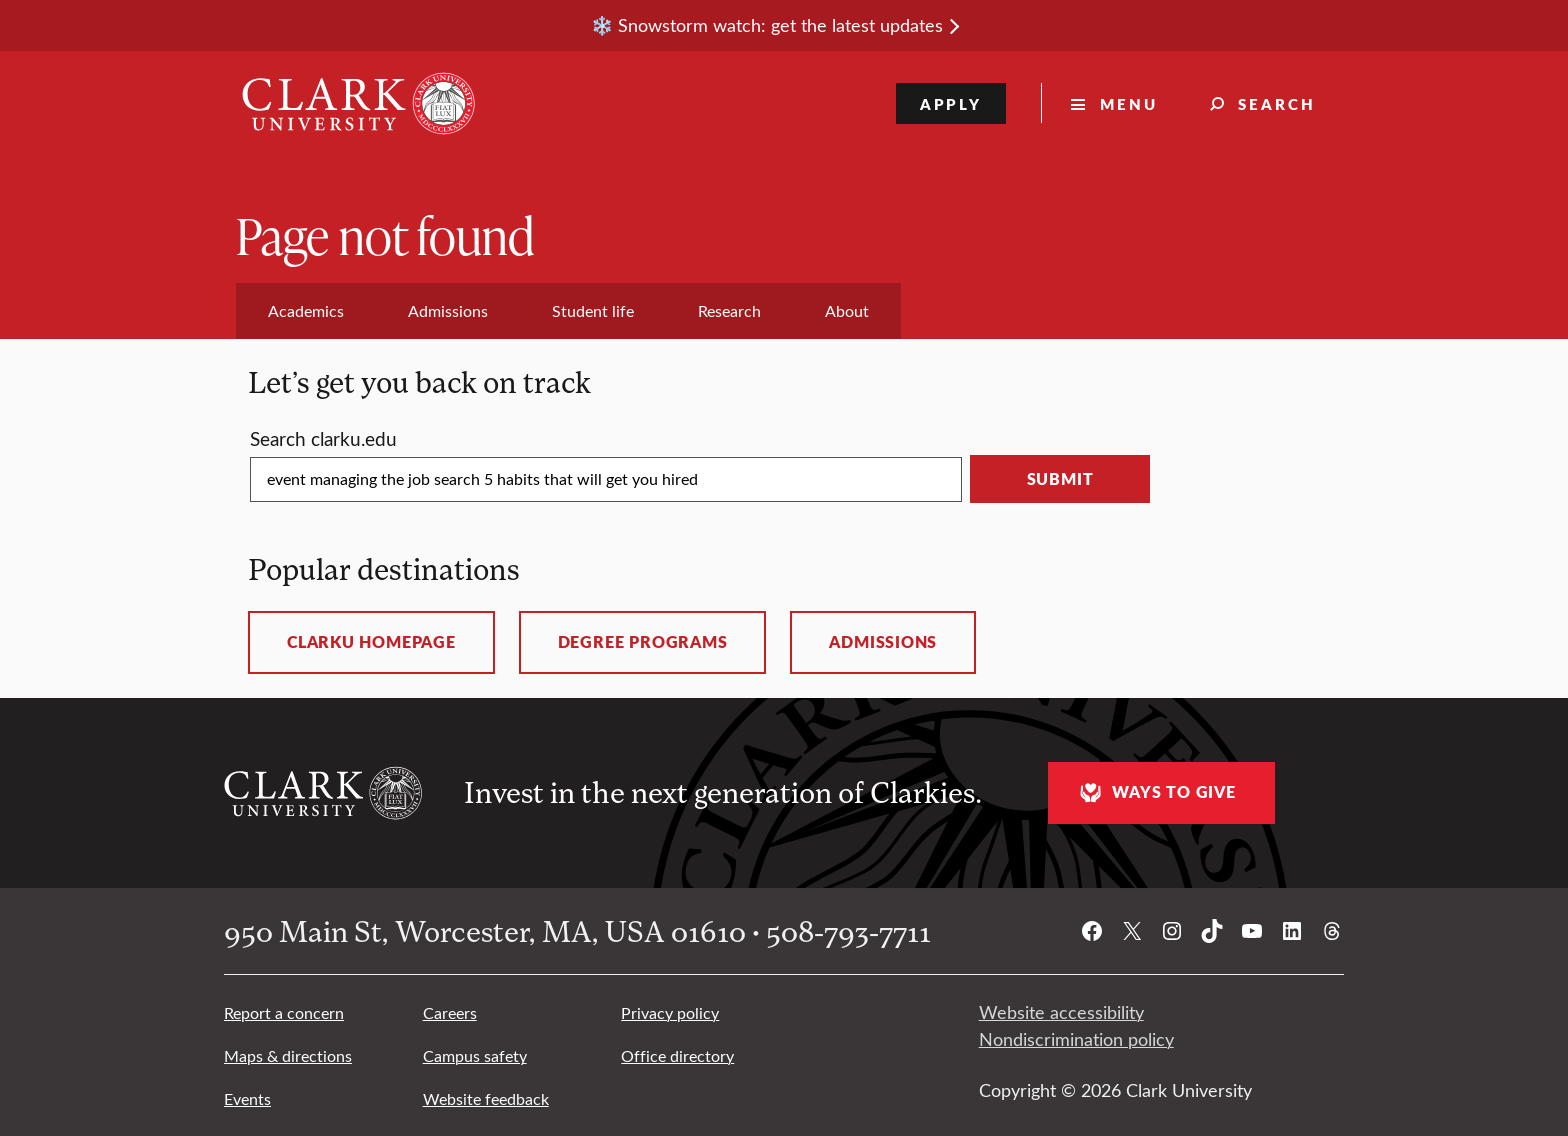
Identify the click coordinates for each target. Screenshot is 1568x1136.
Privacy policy (670, 1012)
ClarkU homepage (371, 642)
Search (1277, 103)
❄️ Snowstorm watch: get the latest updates (767, 25)
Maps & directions (288, 1055)
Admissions (883, 642)
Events (247, 1098)
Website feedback (486, 1098)
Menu (1129, 103)
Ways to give (1155, 792)
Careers (450, 1012)
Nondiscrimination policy (1076, 1039)
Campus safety (475, 1055)
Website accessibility (1061, 1012)
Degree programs (643, 642)
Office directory (677, 1055)
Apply (951, 103)
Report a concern (284, 1012)
